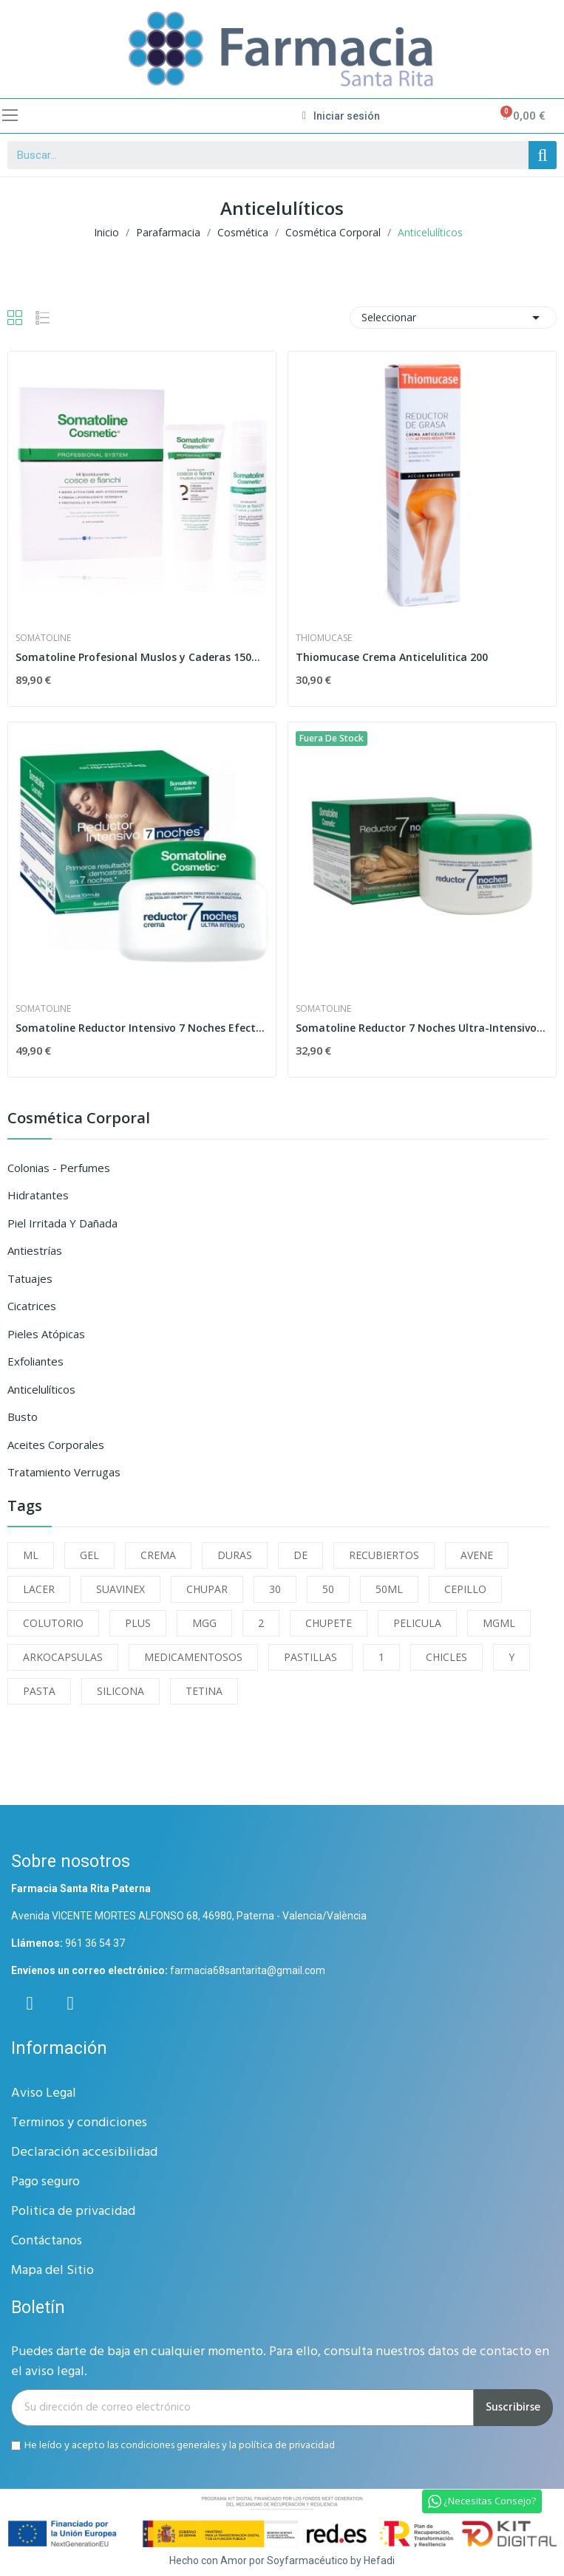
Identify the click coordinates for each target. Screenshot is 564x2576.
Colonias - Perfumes (58, 1167)
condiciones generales (170, 2445)
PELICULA (417, 1623)
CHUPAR (207, 1589)
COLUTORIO (53, 1623)
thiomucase (324, 638)
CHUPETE (328, 1623)
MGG (204, 1623)
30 (275, 1589)
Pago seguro (45, 2182)
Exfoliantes (35, 1361)
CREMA (158, 1555)
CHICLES (446, 1657)
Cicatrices (31, 1305)
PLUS (138, 1623)
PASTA (39, 1691)
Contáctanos (46, 2241)
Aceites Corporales (55, 1444)
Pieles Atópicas (46, 1333)
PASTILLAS (310, 1657)
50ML (389, 1589)
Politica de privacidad (73, 2212)
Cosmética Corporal (78, 1119)
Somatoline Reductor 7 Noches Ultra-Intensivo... (421, 1028)
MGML (499, 1623)
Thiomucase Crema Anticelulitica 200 (392, 657)
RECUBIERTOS (384, 1555)
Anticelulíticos (41, 1389)
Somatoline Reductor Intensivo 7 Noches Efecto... (142, 1028)
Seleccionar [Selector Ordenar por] (453, 317)
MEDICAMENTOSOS (193, 1657)
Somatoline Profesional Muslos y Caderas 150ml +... (142, 657)
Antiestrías (34, 1250)
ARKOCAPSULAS (63, 1657)
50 (328, 1589)
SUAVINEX (120, 1589)
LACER (39, 1589)
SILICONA (120, 1691)
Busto (22, 1416)
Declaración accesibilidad (84, 2152)
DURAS (234, 1555)
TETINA (204, 1691)
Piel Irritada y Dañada (62, 1223)
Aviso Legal (43, 2093)
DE (300, 1555)
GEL (89, 1555)
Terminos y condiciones (79, 2123)
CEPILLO (465, 1589)
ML (30, 1555)
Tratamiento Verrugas (63, 1472)
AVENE (477, 1555)
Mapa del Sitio (52, 2271)
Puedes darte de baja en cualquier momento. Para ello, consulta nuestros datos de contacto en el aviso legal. (280, 2362)
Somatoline (43, 638)
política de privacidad (287, 2445)
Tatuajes (29, 1278)
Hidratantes (38, 1195)
